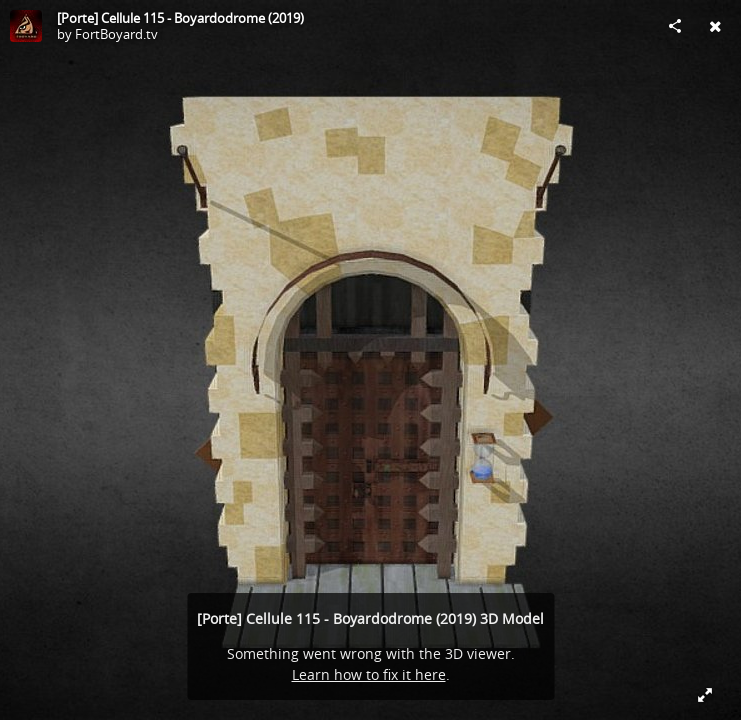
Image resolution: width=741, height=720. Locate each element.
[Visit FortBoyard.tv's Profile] (26, 26)
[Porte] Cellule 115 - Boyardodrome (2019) (180, 18)
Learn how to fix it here (369, 674)
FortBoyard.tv (116, 34)
